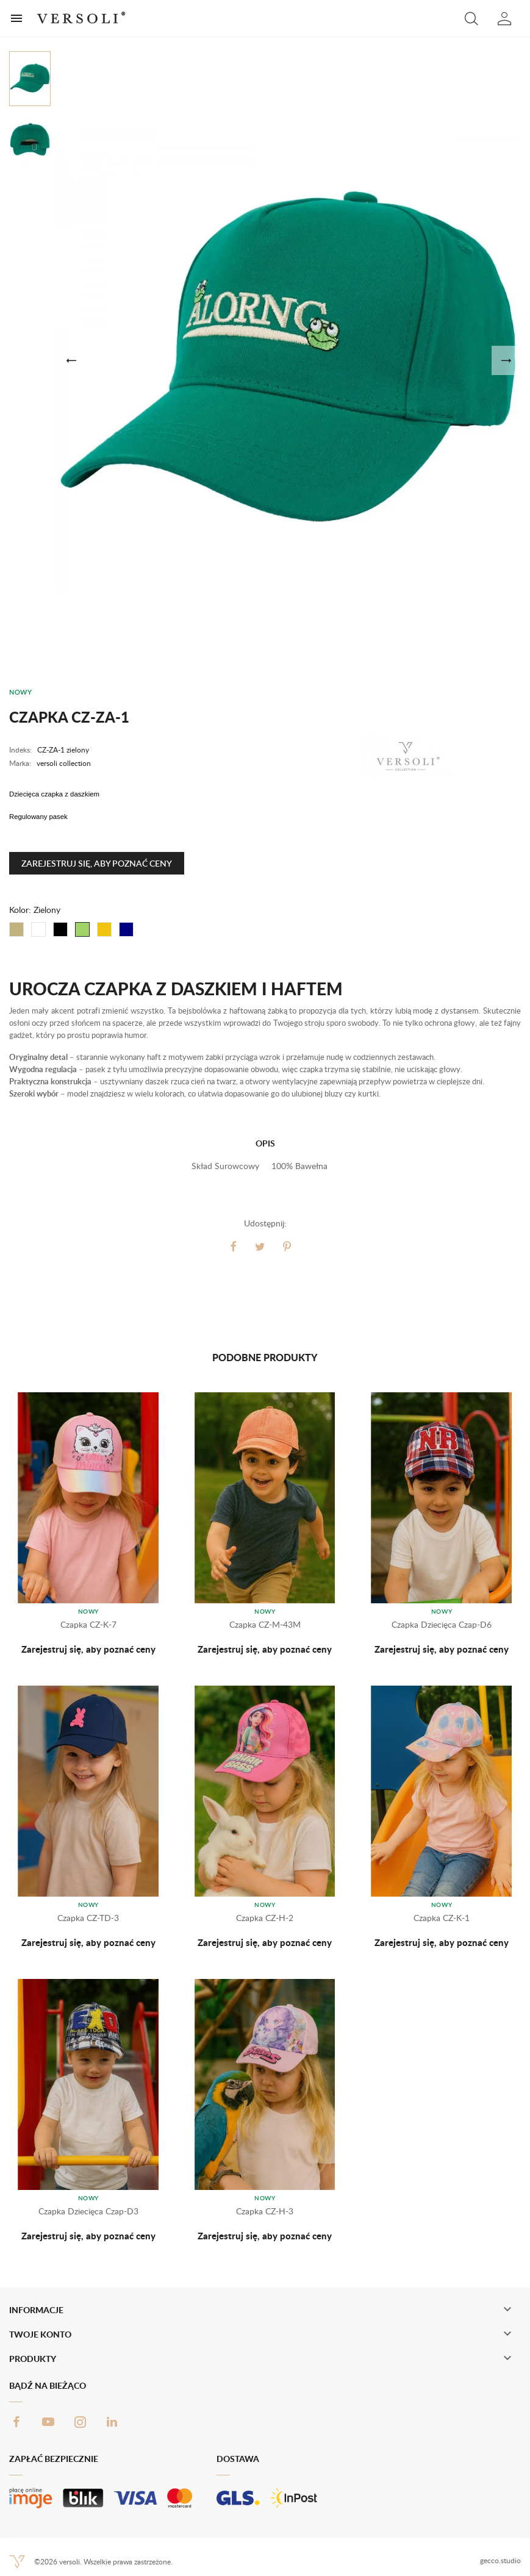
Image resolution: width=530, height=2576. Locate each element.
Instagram (80, 2421)
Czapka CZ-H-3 (264, 2211)
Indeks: (20, 750)
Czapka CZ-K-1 (442, 1917)
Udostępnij (233, 1246)
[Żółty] (104, 929)
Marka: (20, 763)
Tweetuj (260, 1246)
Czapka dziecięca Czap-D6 (442, 1624)
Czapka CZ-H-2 (264, 1917)
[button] (471, 18)
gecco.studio (500, 2560)
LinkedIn (111, 2421)
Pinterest (287, 1246)
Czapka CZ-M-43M (265, 1624)
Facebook (16, 2421)
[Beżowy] (16, 929)
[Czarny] (60, 929)
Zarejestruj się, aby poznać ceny (96, 863)
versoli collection (64, 763)
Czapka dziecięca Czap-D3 (88, 2211)
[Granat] (126, 929)
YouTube (48, 2421)
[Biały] (38, 929)
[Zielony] (82, 929)
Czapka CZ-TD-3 (88, 1917)
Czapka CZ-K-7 (88, 1624)
